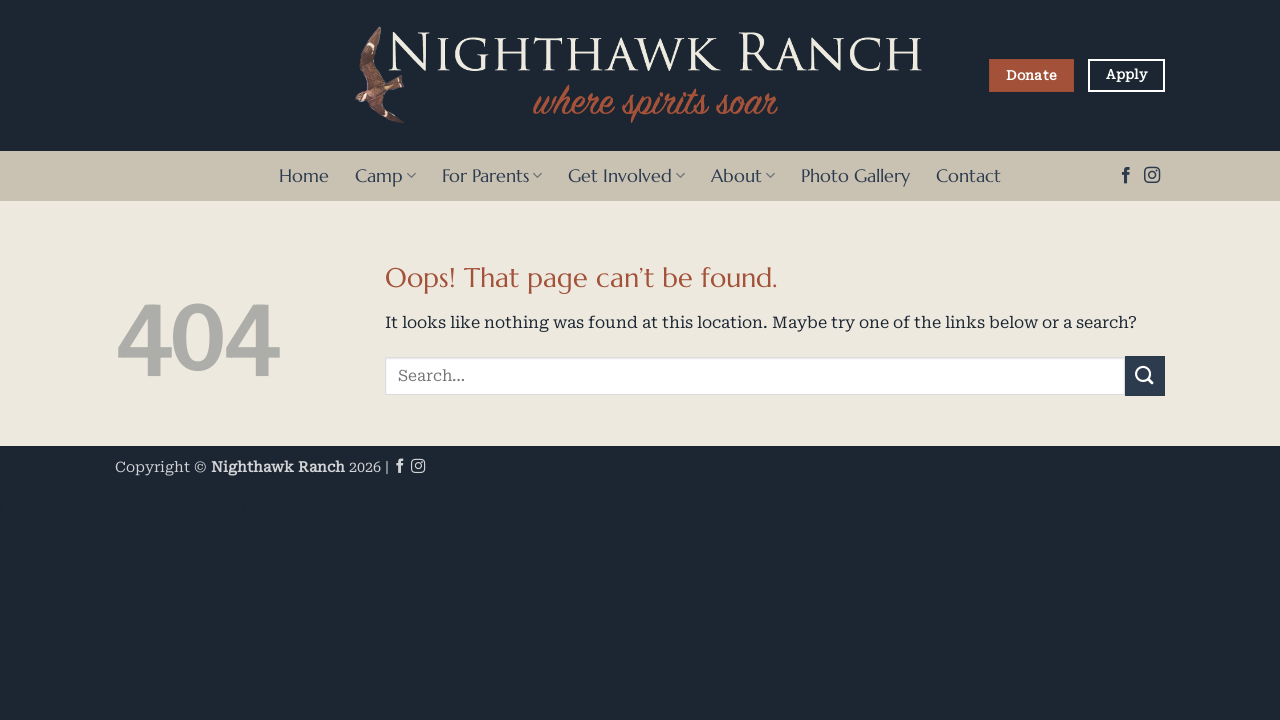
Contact (968, 176)
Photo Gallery (855, 176)
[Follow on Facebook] (1126, 176)
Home (304, 176)
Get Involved (626, 176)
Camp (385, 176)
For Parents (492, 176)
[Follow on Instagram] (1152, 176)
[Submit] (1145, 375)
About (743, 176)
